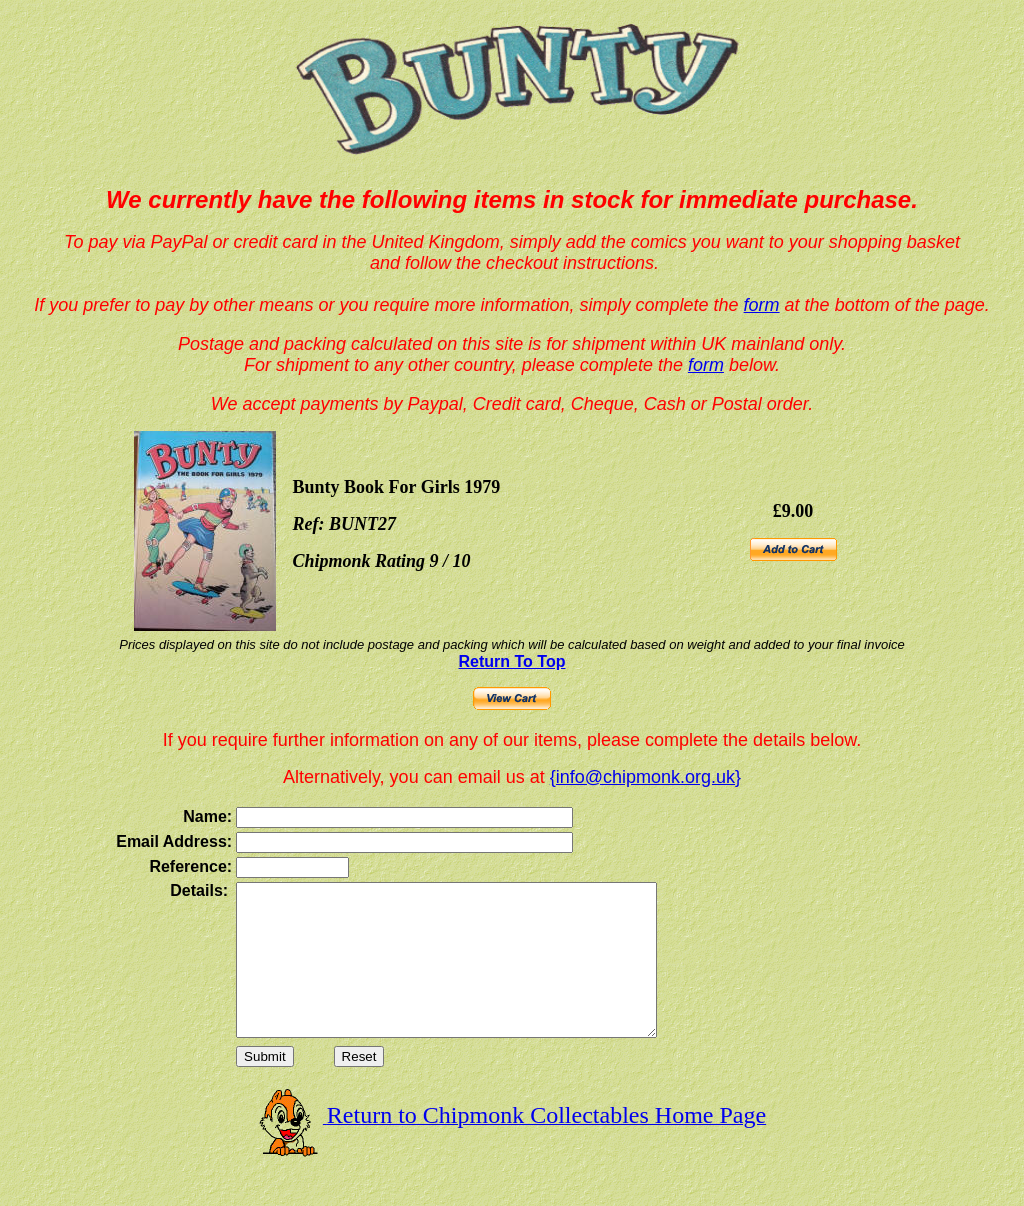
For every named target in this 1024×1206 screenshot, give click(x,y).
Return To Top (512, 661)
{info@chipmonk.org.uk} (645, 777)
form (762, 305)
